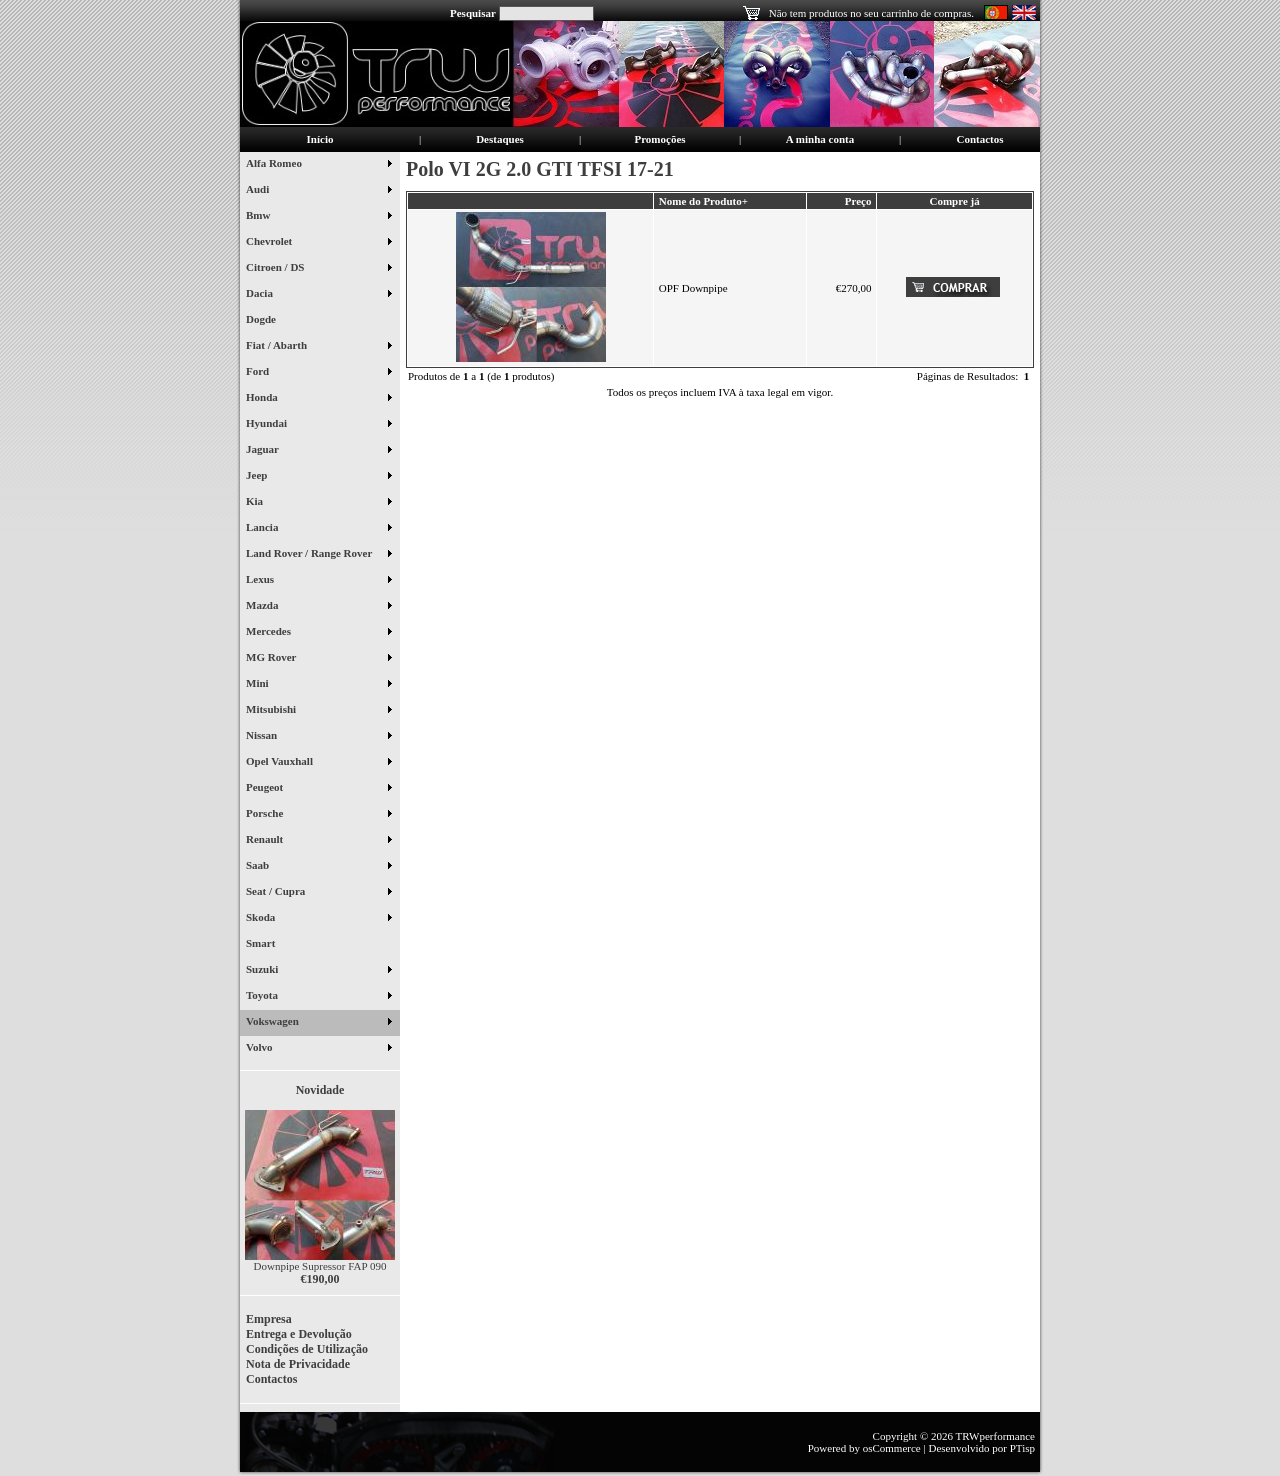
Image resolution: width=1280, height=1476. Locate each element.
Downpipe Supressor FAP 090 (320, 1266)
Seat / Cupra (318, 893)
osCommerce (892, 1448)
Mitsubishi (318, 711)
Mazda (318, 607)
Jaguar (318, 451)
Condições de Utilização (307, 1349)
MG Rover (318, 659)
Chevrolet (318, 243)
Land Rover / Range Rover (318, 555)
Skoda (318, 919)
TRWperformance (995, 1436)
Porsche (318, 815)
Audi (318, 191)
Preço (858, 201)
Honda (318, 399)
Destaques (500, 139)
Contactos (979, 139)
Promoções (659, 139)
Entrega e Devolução (299, 1334)
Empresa (269, 1319)
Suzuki (318, 971)
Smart (268, 945)
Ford (318, 373)
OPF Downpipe (693, 288)
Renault (318, 841)
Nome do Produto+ (703, 201)
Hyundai (318, 425)
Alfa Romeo (318, 165)
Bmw (318, 217)
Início (320, 139)
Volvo (318, 1049)
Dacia (318, 295)
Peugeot (318, 789)
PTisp (1022, 1448)
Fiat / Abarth (318, 347)
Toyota (318, 997)
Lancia (318, 529)
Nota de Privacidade (298, 1364)
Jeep (318, 477)
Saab (318, 867)
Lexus (318, 581)
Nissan (318, 737)
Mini (318, 685)
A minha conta (820, 139)
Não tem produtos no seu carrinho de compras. (871, 13)
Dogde (268, 321)
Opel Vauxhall (318, 763)
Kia (318, 503)
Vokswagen (318, 1023)
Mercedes (318, 633)
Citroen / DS (318, 269)
